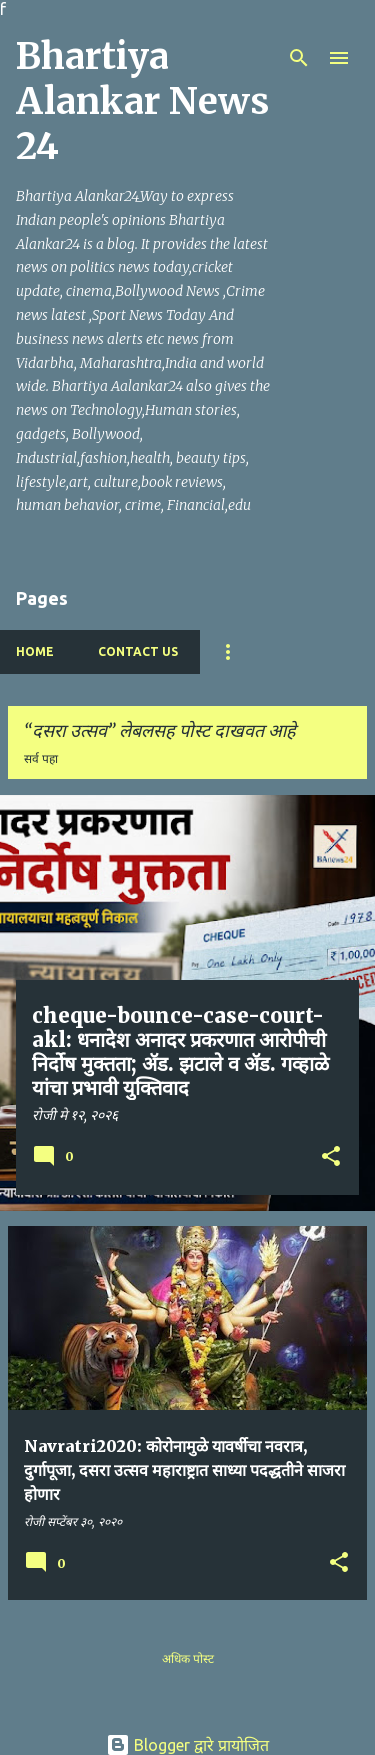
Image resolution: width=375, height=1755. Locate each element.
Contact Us (138, 651)
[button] (331, 1158)
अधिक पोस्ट (188, 1658)
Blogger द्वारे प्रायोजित (187, 1745)
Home (35, 651)
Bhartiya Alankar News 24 (142, 101)
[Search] (299, 58)
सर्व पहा (41, 758)
